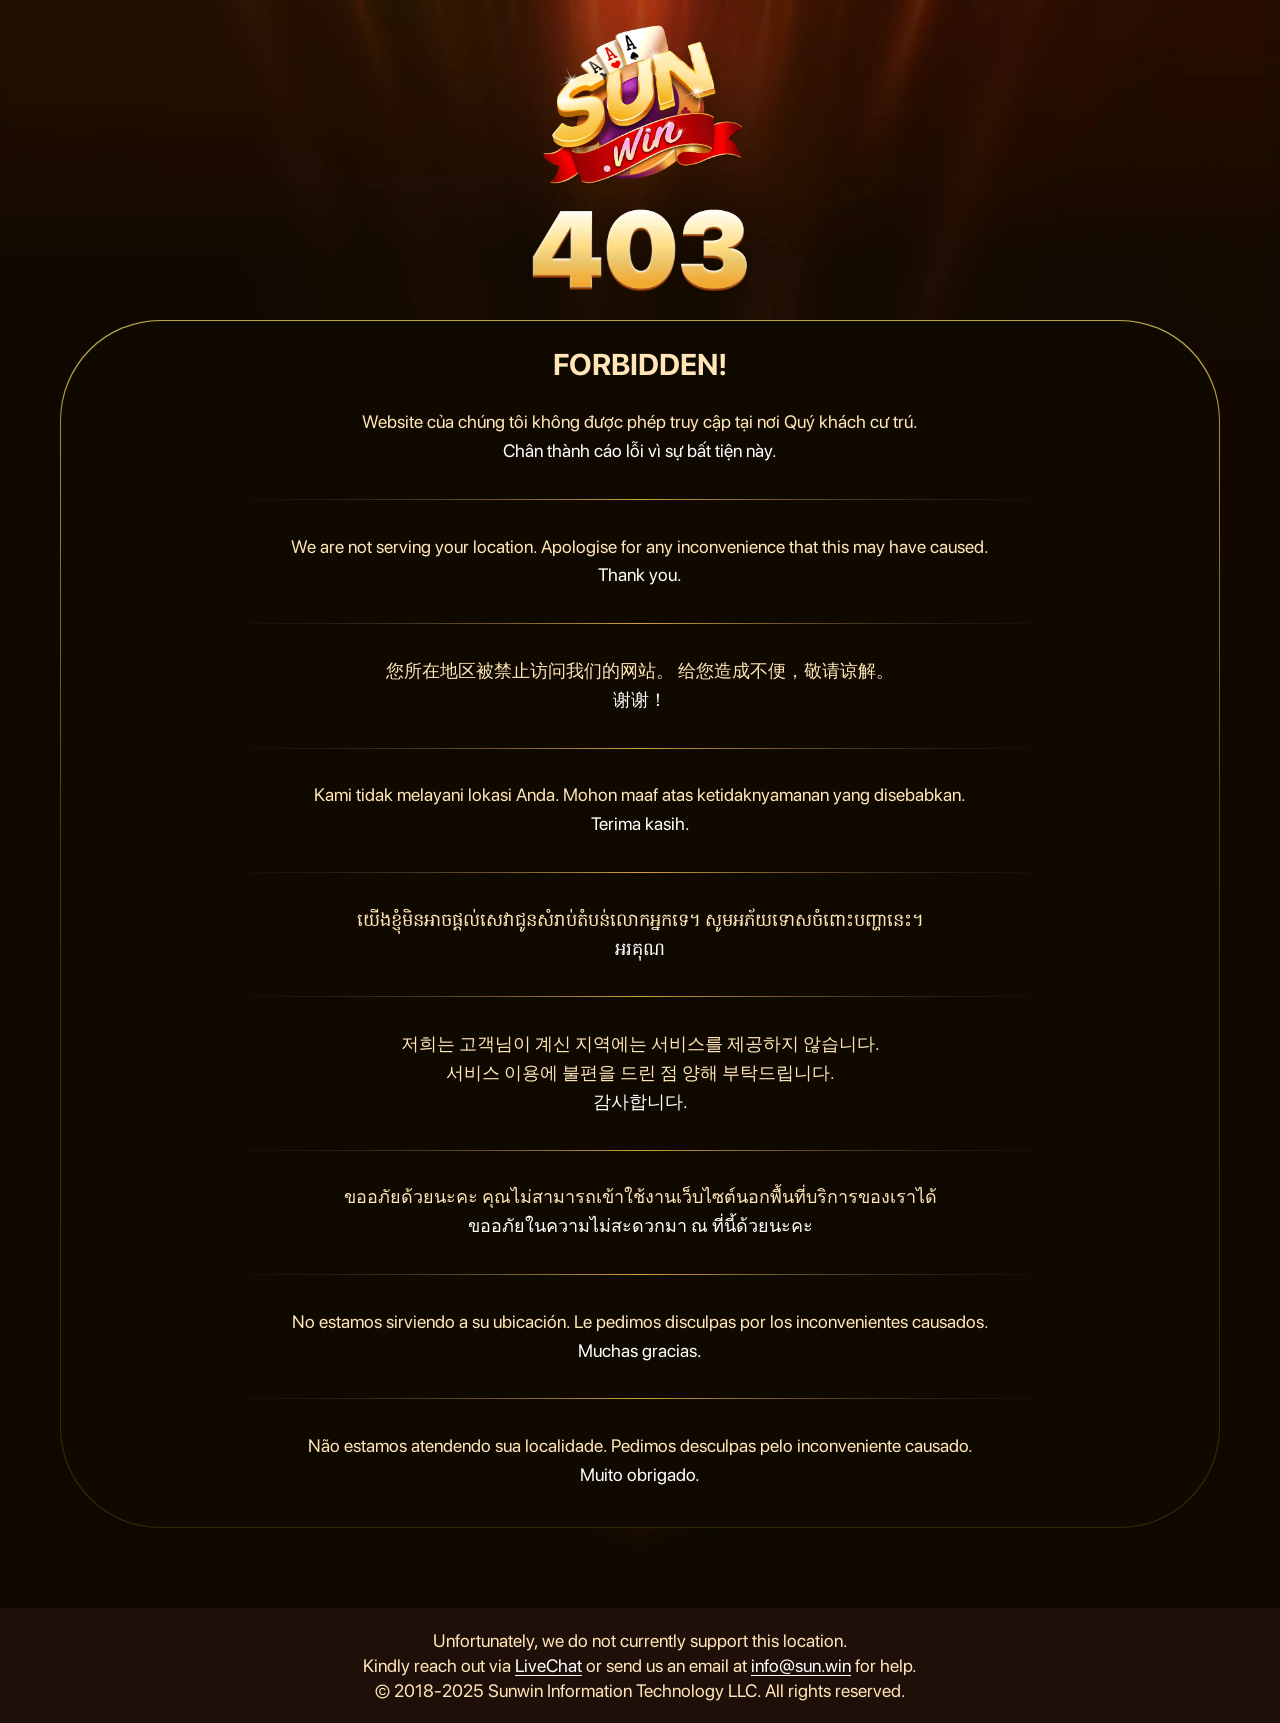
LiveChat (548, 1665)
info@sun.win (801, 1665)
